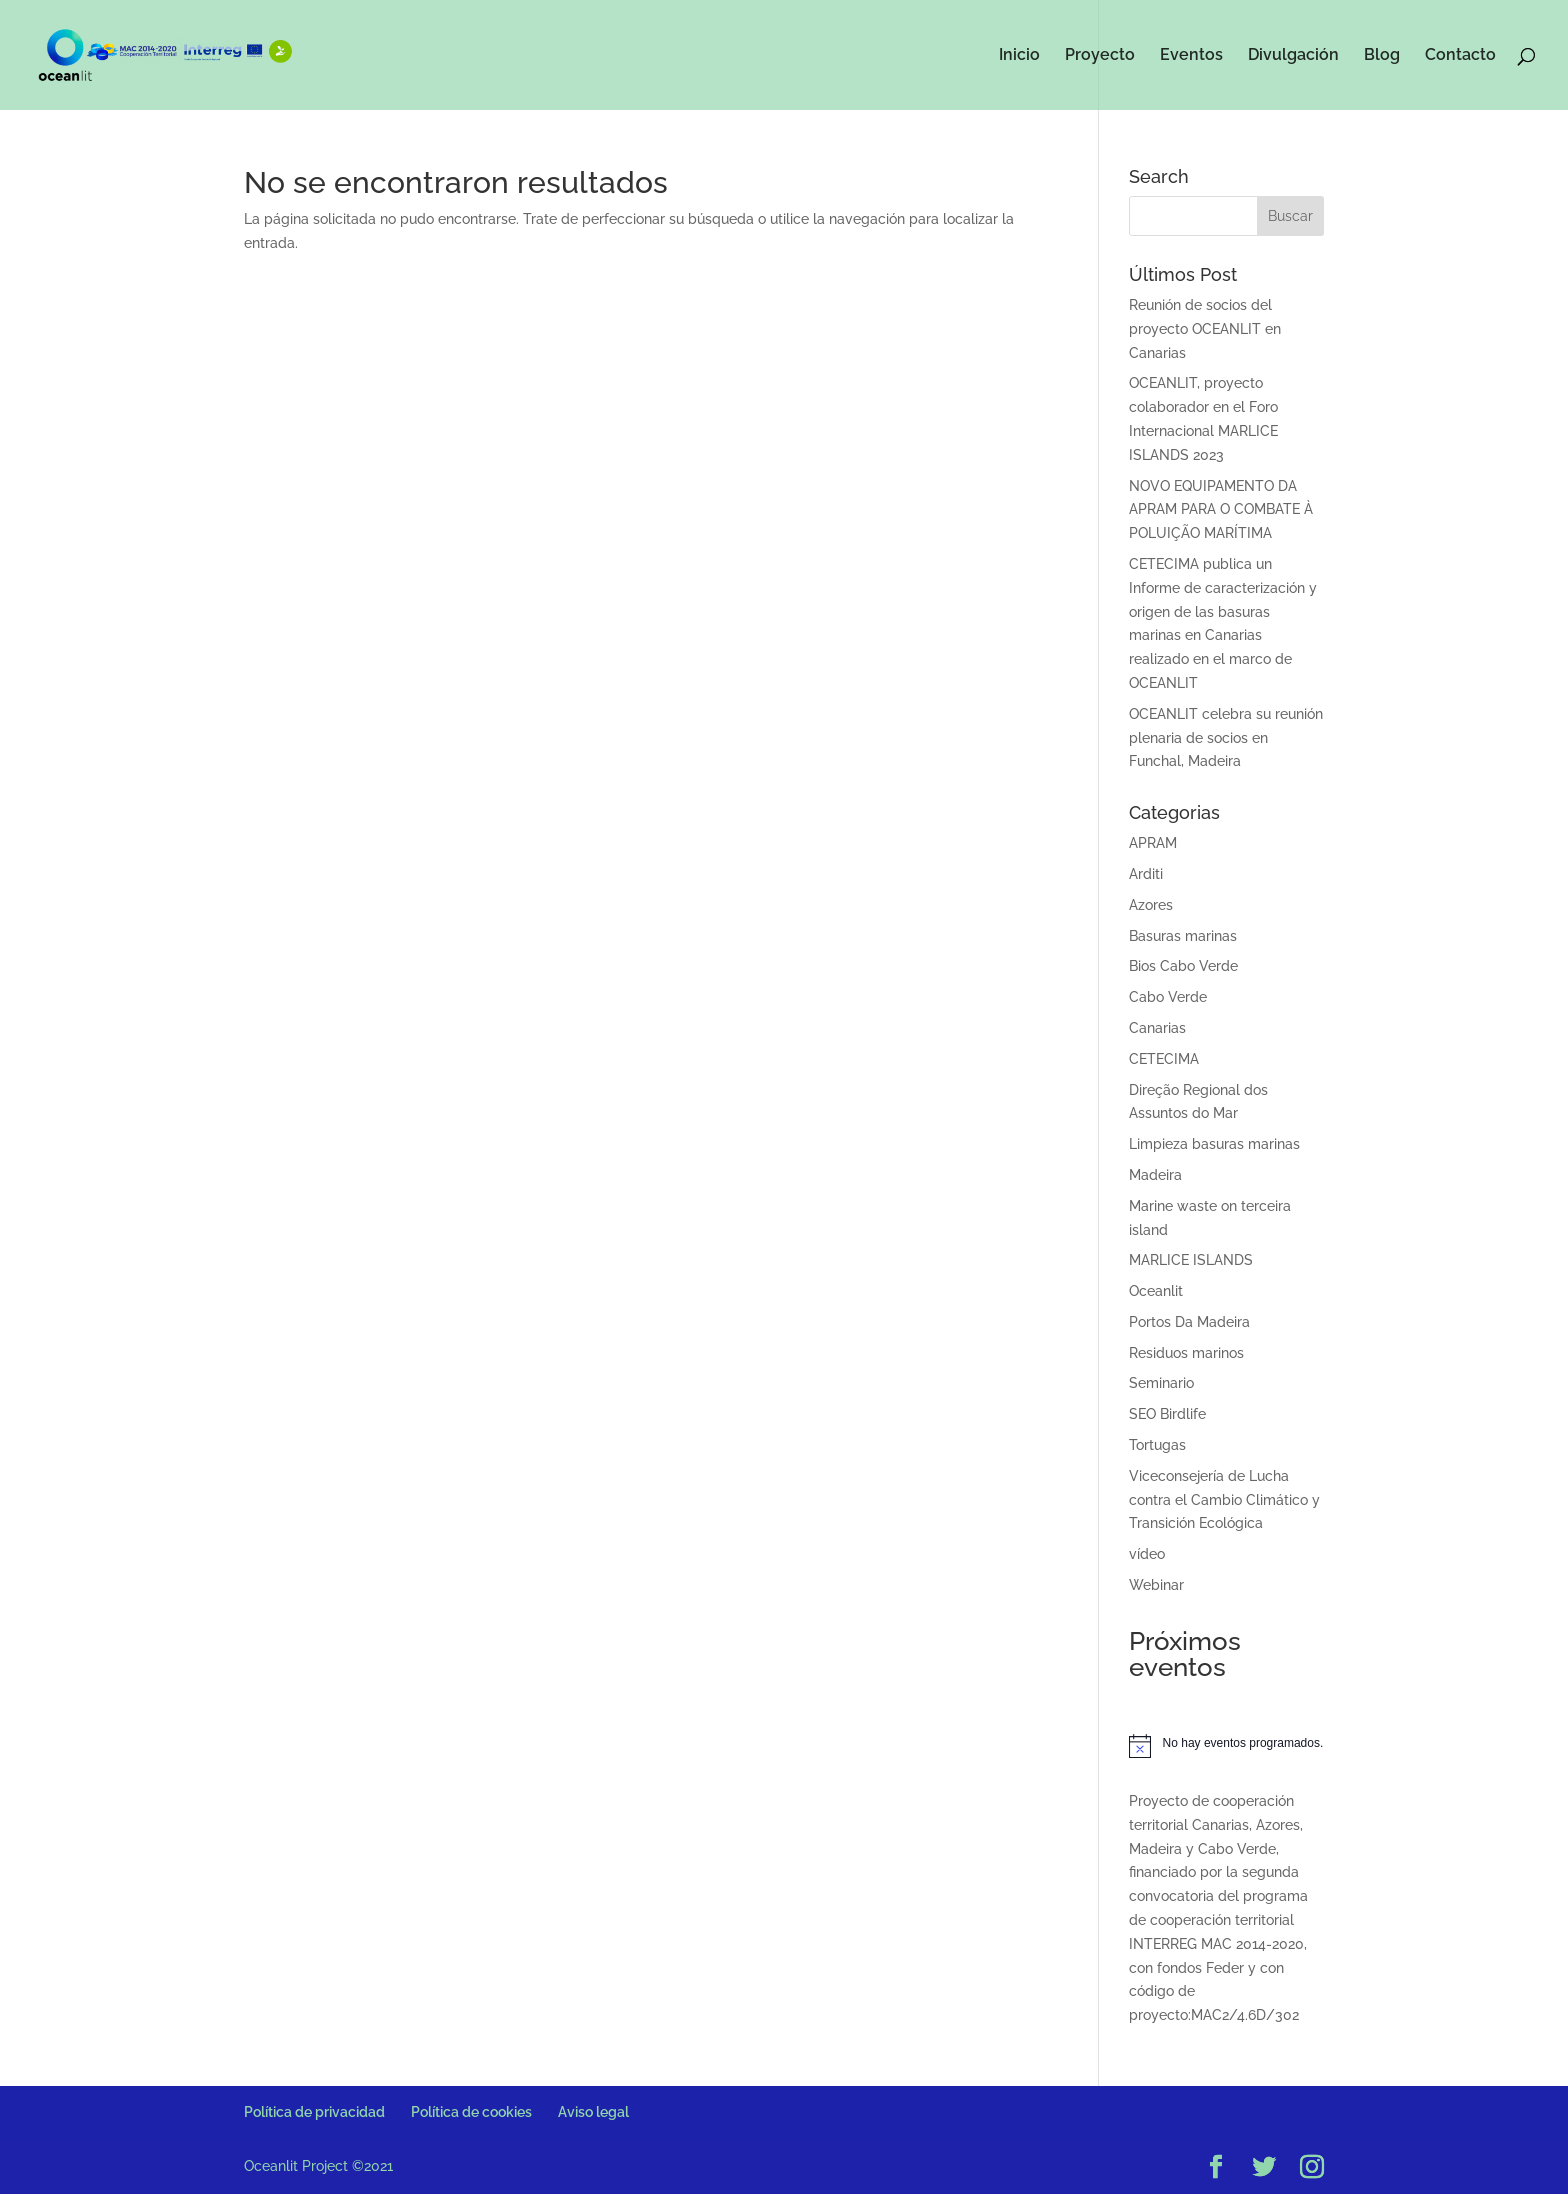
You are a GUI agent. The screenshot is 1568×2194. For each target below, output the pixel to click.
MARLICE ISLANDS (1191, 1260)
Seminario (1161, 1383)
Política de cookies (471, 2112)
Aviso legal (593, 2112)
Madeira (1155, 1175)
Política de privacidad (314, 2112)
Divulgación (1293, 56)
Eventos (1191, 56)
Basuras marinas (1183, 936)
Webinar (1156, 1585)
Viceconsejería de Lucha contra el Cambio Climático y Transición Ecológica (1224, 1500)
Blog (1382, 56)
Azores (1151, 905)
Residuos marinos (1186, 1353)
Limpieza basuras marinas (1214, 1144)
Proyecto (1100, 56)
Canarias (1157, 1028)
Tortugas (1157, 1445)
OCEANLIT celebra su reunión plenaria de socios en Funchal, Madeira (1226, 738)
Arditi (1146, 874)
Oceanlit (1156, 1291)
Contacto (1460, 56)
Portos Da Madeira (1189, 1322)
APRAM (1153, 843)
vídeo (1147, 1554)
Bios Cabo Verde (1183, 966)
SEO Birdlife (1167, 1414)
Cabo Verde (1168, 997)
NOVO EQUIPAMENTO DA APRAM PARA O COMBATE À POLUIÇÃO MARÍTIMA (1221, 510)
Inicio (1019, 56)
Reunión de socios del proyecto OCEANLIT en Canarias (1205, 329)
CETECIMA (1164, 1059)
